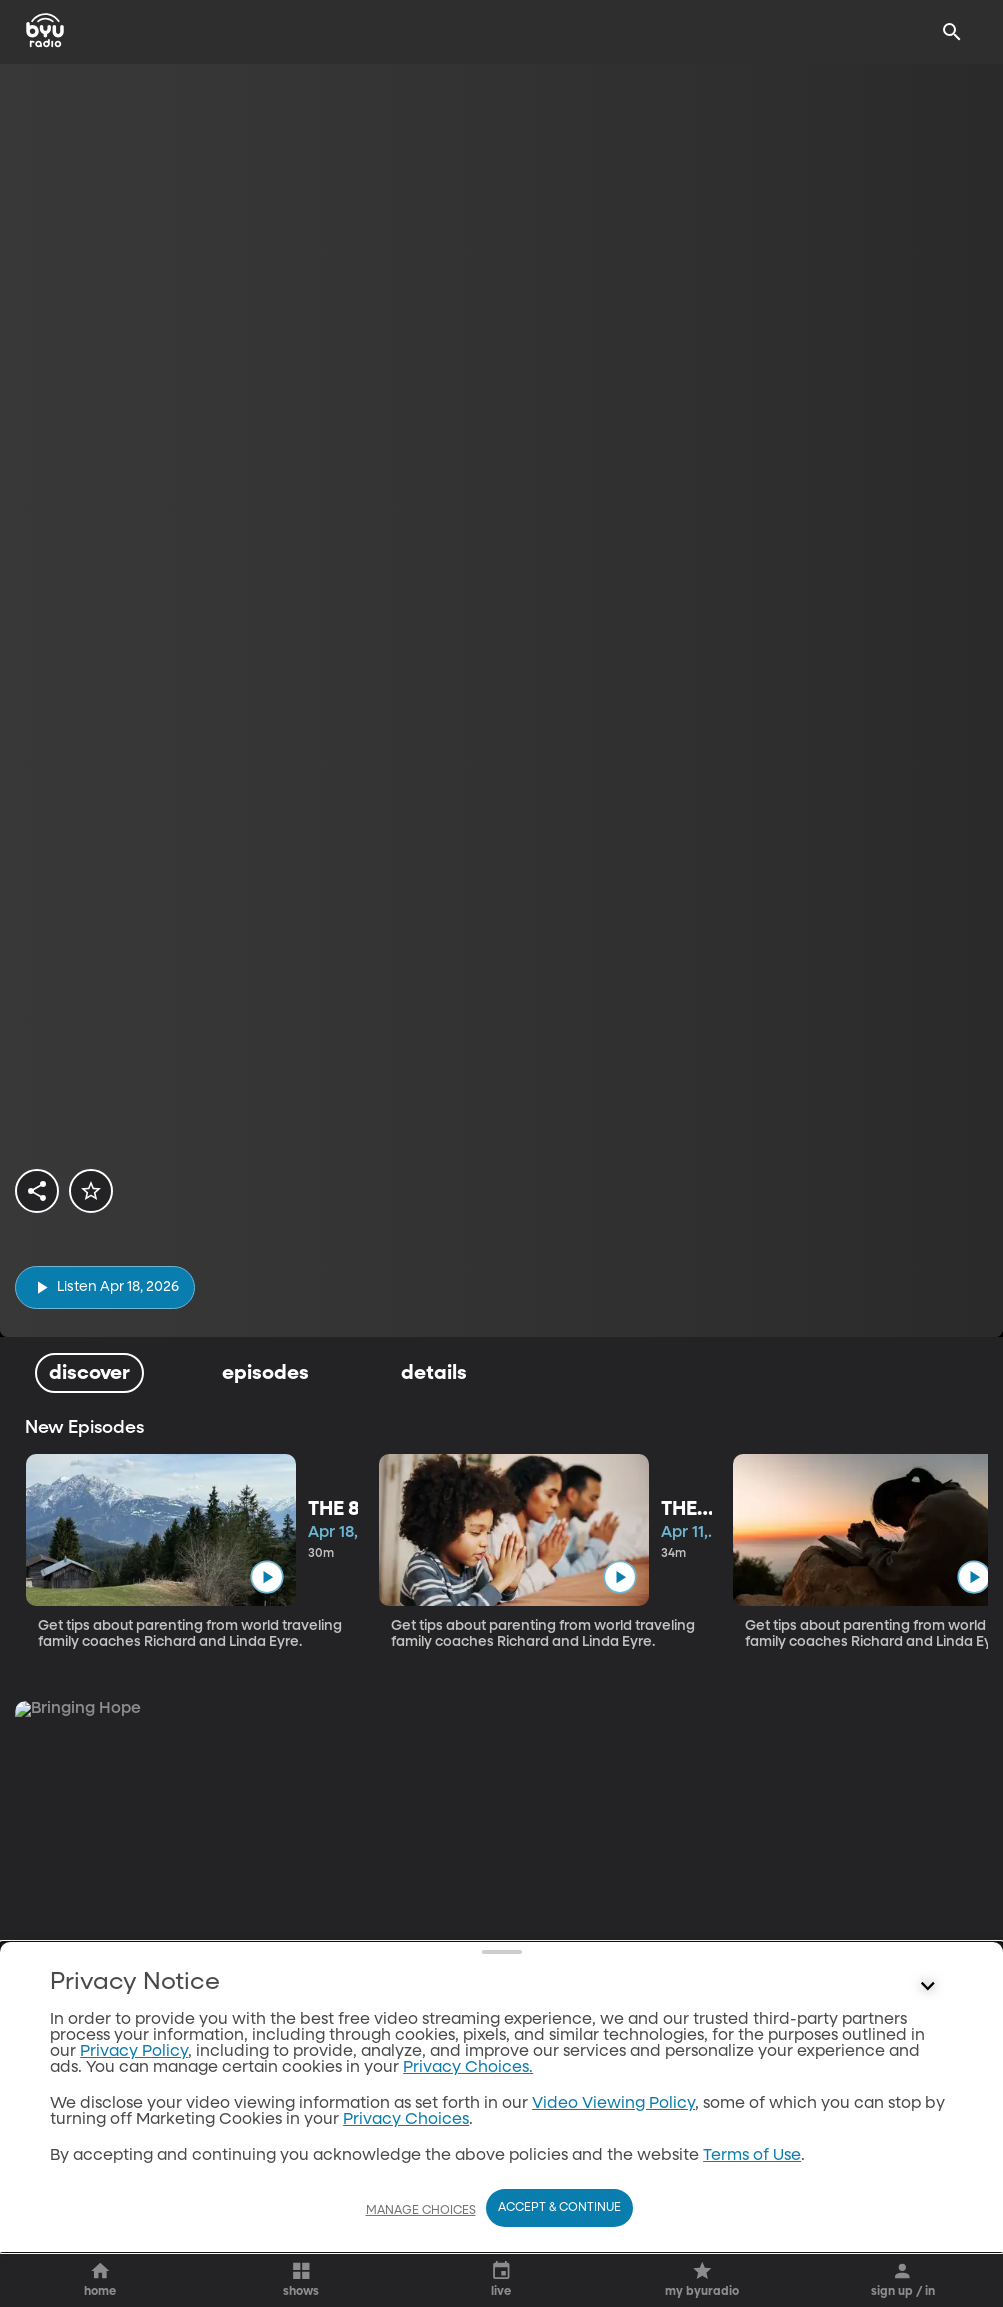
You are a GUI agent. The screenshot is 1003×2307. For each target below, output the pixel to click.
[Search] (952, 32)
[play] (105, 1287)
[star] (92, 1192)
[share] (37, 1192)
